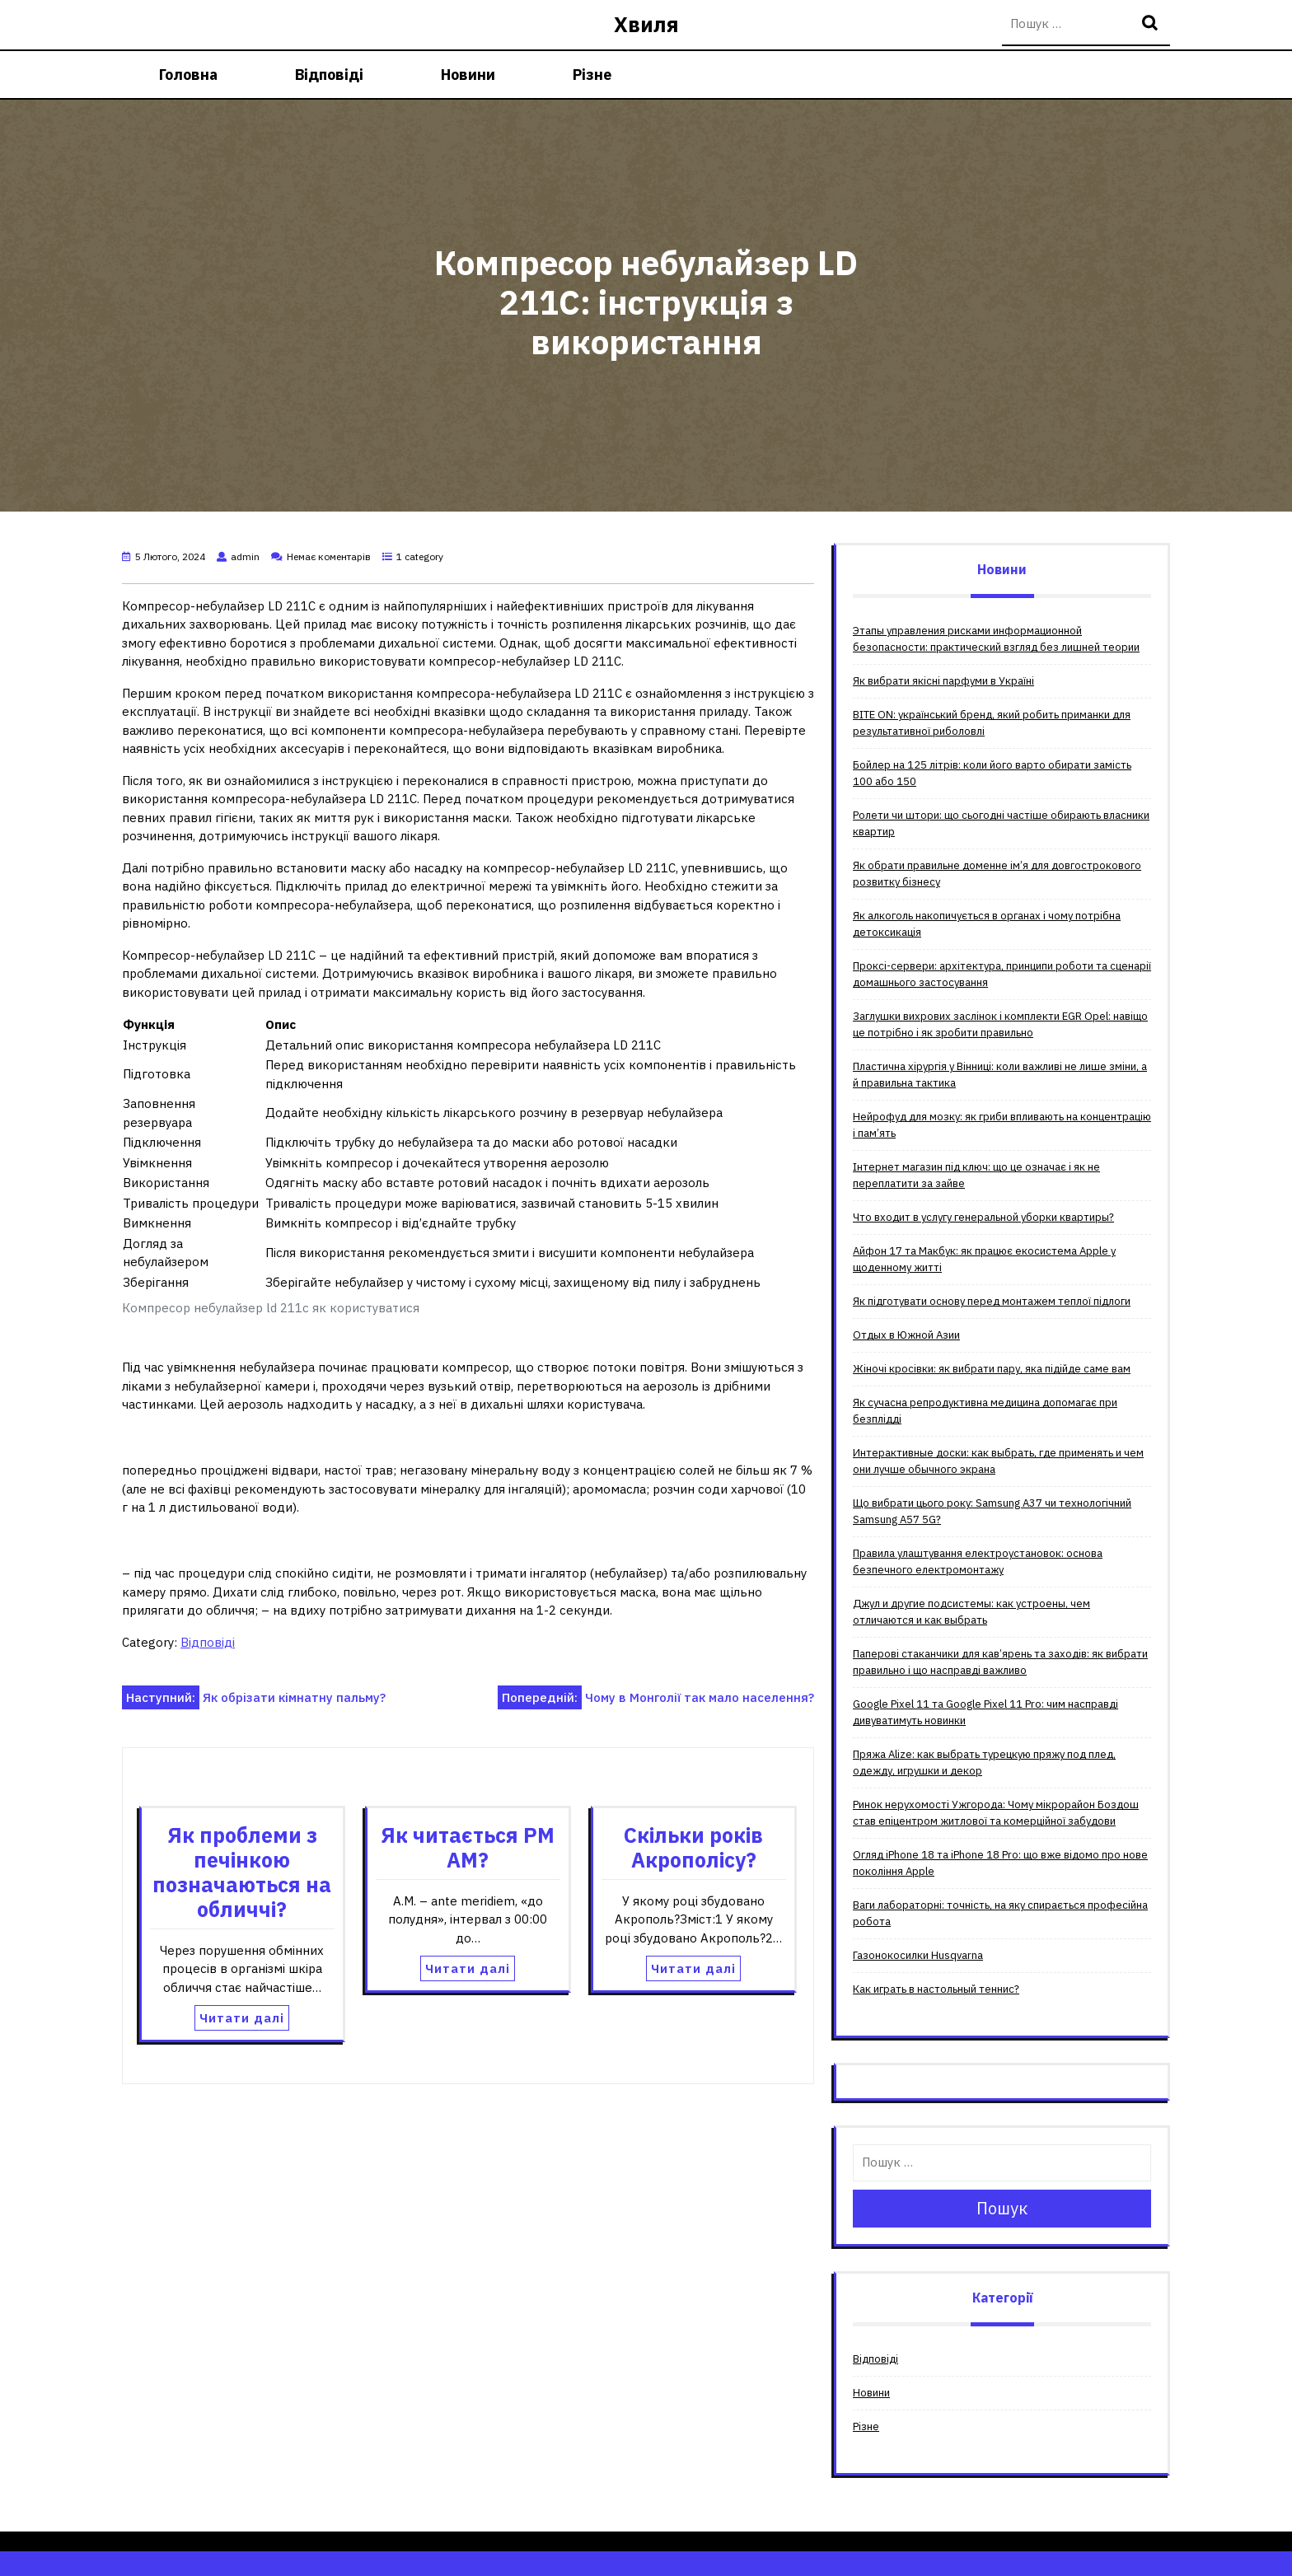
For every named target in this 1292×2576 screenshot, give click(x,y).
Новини (468, 74)
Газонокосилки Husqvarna (918, 1955)
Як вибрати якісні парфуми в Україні (943, 681)
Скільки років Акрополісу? (693, 1847)
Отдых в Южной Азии (906, 1335)
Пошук (1152, 24)
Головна (188, 74)
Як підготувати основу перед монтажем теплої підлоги (991, 1301)
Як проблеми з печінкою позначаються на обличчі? (241, 1872)
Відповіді (329, 74)
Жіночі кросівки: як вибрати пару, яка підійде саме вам (991, 1369)
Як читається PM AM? (468, 1847)
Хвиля (646, 24)
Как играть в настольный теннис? (936, 1989)
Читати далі (241, 2018)
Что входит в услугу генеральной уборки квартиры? (983, 1217)
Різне (592, 74)
